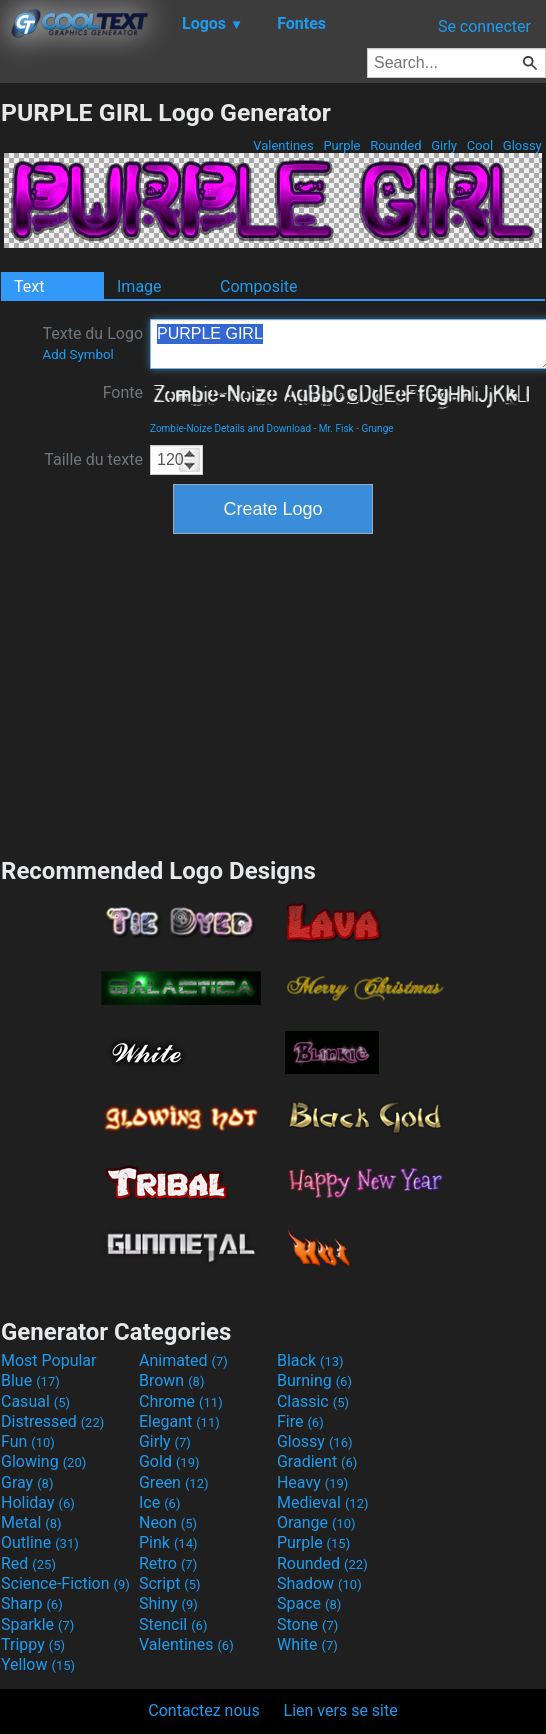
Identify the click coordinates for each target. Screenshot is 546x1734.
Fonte (123, 392)
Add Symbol (77, 354)
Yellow (38, 1664)
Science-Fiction (65, 1583)
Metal (31, 1522)
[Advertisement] (273, 693)
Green (174, 1482)
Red (28, 1563)
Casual (35, 1401)
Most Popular (49, 1360)
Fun (28, 1441)
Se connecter (484, 26)
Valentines (283, 145)
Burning (314, 1380)
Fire (300, 1421)
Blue (30, 1380)
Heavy (312, 1482)
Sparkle (37, 1624)
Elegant (179, 1421)
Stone (307, 1624)
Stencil (173, 1624)
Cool (479, 145)
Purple (342, 145)
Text (29, 286)
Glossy (522, 145)
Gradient (317, 1461)
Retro (168, 1563)
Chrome (181, 1401)
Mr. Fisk (336, 428)
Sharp (32, 1603)
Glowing (43, 1461)
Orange (316, 1522)
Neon (168, 1522)
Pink (168, 1542)
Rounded (396, 145)
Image (139, 286)
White (307, 1644)
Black (310, 1360)
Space (309, 1603)
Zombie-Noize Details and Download (230, 428)
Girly (444, 145)
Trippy (33, 1644)
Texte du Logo (92, 343)
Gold (169, 1461)
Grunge (377, 428)
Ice (159, 1502)
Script (170, 1583)
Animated (183, 1360)
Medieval (323, 1502)
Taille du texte (93, 459)
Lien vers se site (341, 1710)
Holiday (38, 1502)
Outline (40, 1542)
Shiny (168, 1603)
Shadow (319, 1583)
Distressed (52, 1421)
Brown (171, 1380)
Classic (313, 1401)
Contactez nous (203, 1710)
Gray (27, 1482)
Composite (259, 286)
